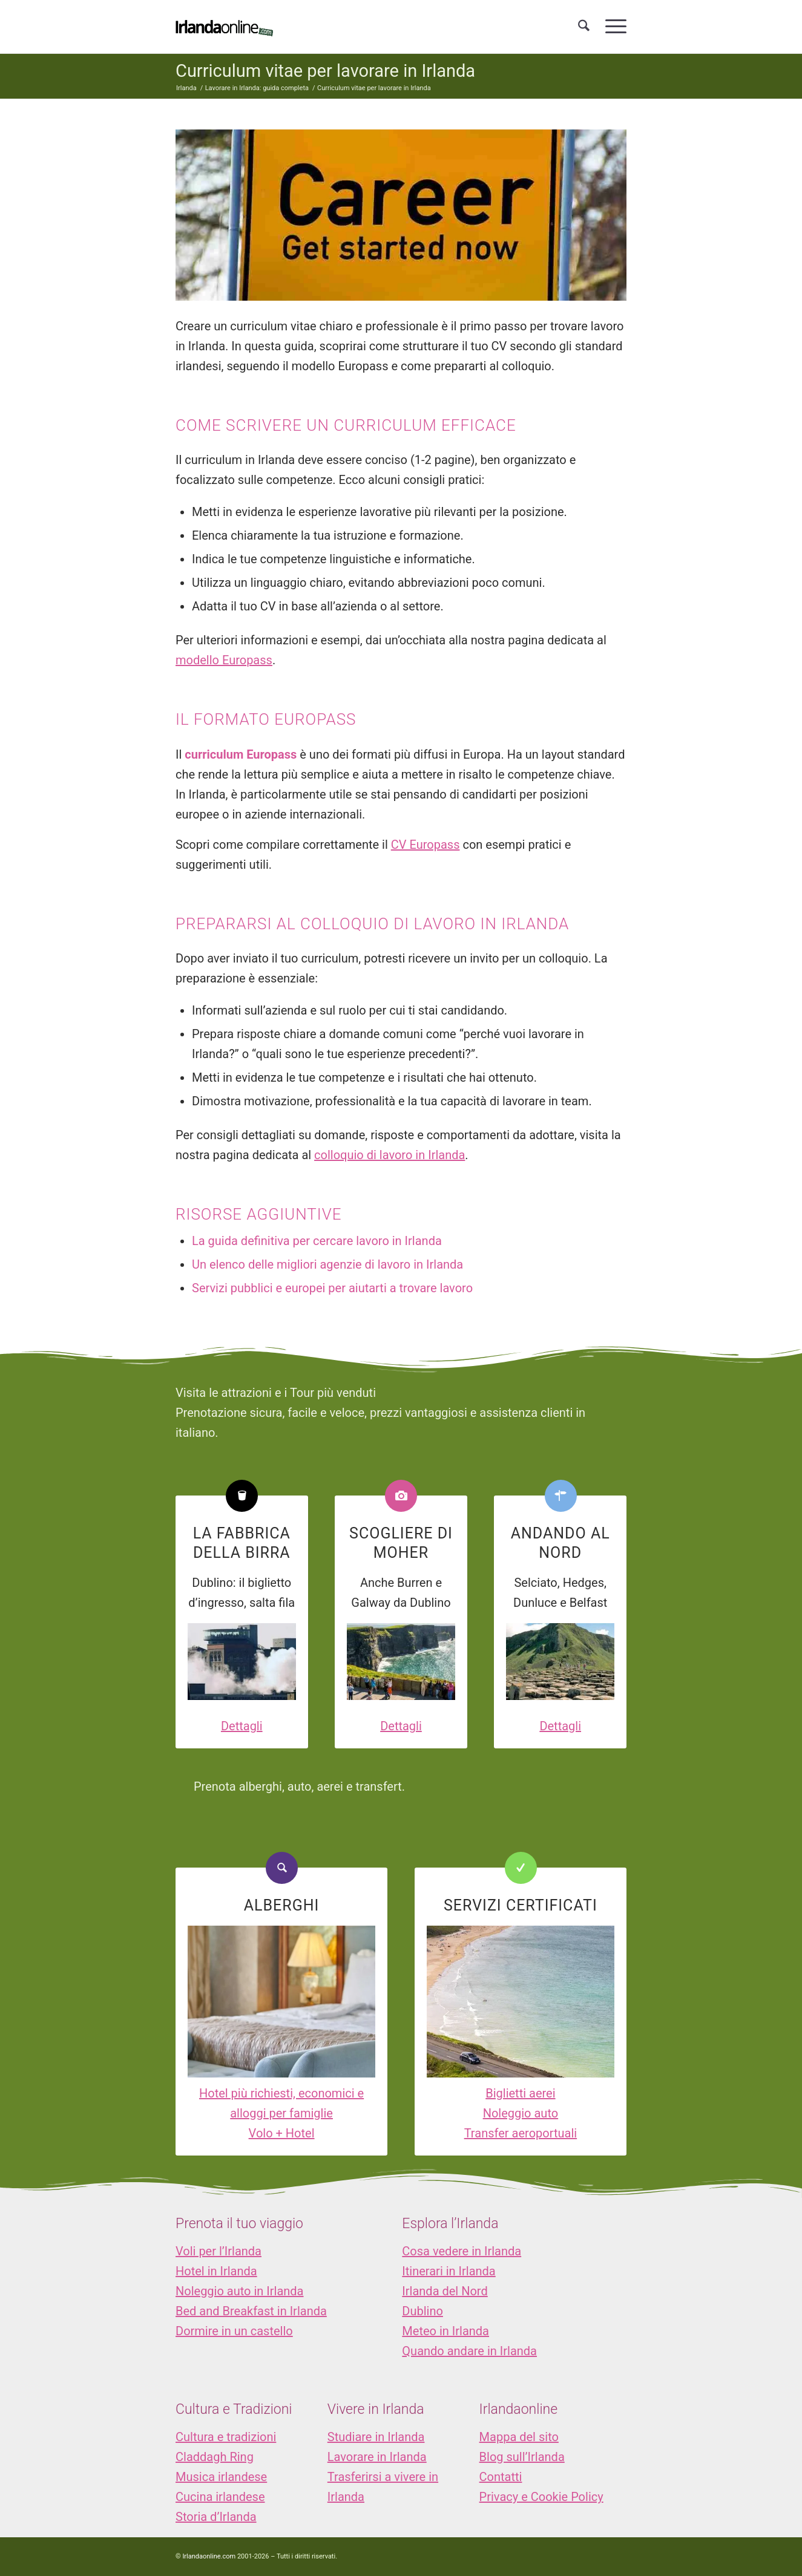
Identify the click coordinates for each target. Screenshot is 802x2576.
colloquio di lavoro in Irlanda (389, 1155)
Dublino (422, 2311)
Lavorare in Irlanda (377, 2457)
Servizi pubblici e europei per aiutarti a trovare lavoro (332, 1288)
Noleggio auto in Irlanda (239, 2291)
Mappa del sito (519, 2437)
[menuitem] (583, 26)
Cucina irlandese (220, 2496)
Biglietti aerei (520, 2093)
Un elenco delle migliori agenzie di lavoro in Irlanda (327, 1264)
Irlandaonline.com (208, 2556)
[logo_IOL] (224, 26)
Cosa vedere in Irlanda (461, 2251)
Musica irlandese (221, 2477)
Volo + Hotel (282, 2133)
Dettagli (242, 1726)
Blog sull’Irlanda (522, 2457)
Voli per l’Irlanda (218, 2251)
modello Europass (224, 660)
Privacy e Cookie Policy (541, 2496)
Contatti (500, 2477)
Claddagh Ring (215, 2457)
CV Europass (425, 844)
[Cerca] (583, 26)
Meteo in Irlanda (445, 2331)
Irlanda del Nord (444, 2291)
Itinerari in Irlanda (448, 2271)
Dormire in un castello (234, 2331)
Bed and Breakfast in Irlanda (251, 2311)
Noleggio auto (521, 2113)
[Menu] (611, 26)
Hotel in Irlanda (216, 2271)
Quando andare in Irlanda (469, 2351)
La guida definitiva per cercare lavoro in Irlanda (317, 1241)
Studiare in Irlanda (376, 2437)
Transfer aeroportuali (520, 2133)
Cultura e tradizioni (226, 2437)
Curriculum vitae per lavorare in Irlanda (325, 70)
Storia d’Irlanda (216, 2516)
